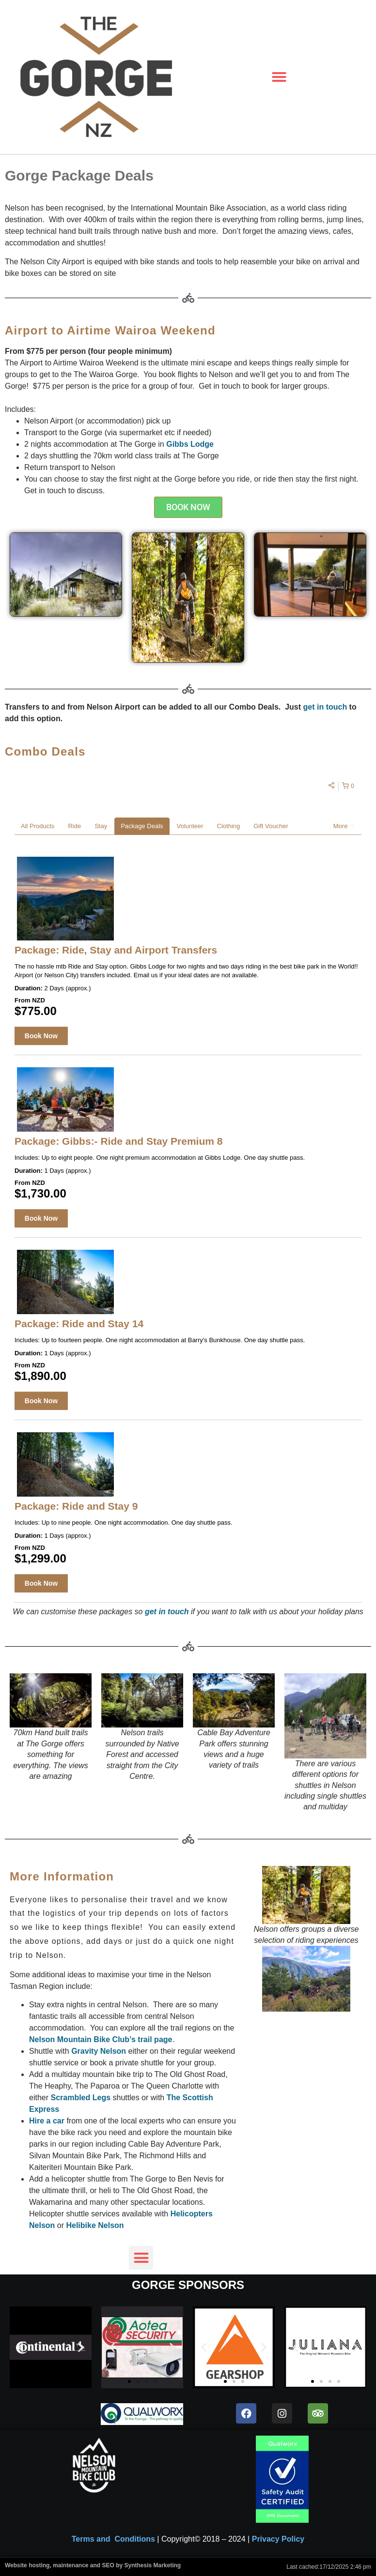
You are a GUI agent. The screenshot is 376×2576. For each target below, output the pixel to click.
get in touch (325, 707)
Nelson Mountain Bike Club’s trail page (100, 2039)
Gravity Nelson (98, 2051)
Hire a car (46, 2121)
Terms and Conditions (113, 2539)
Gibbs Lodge (190, 444)
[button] (279, 77)
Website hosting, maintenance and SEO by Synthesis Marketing (93, 2565)
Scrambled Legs (80, 2097)
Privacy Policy (278, 2539)
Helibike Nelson (95, 2225)
